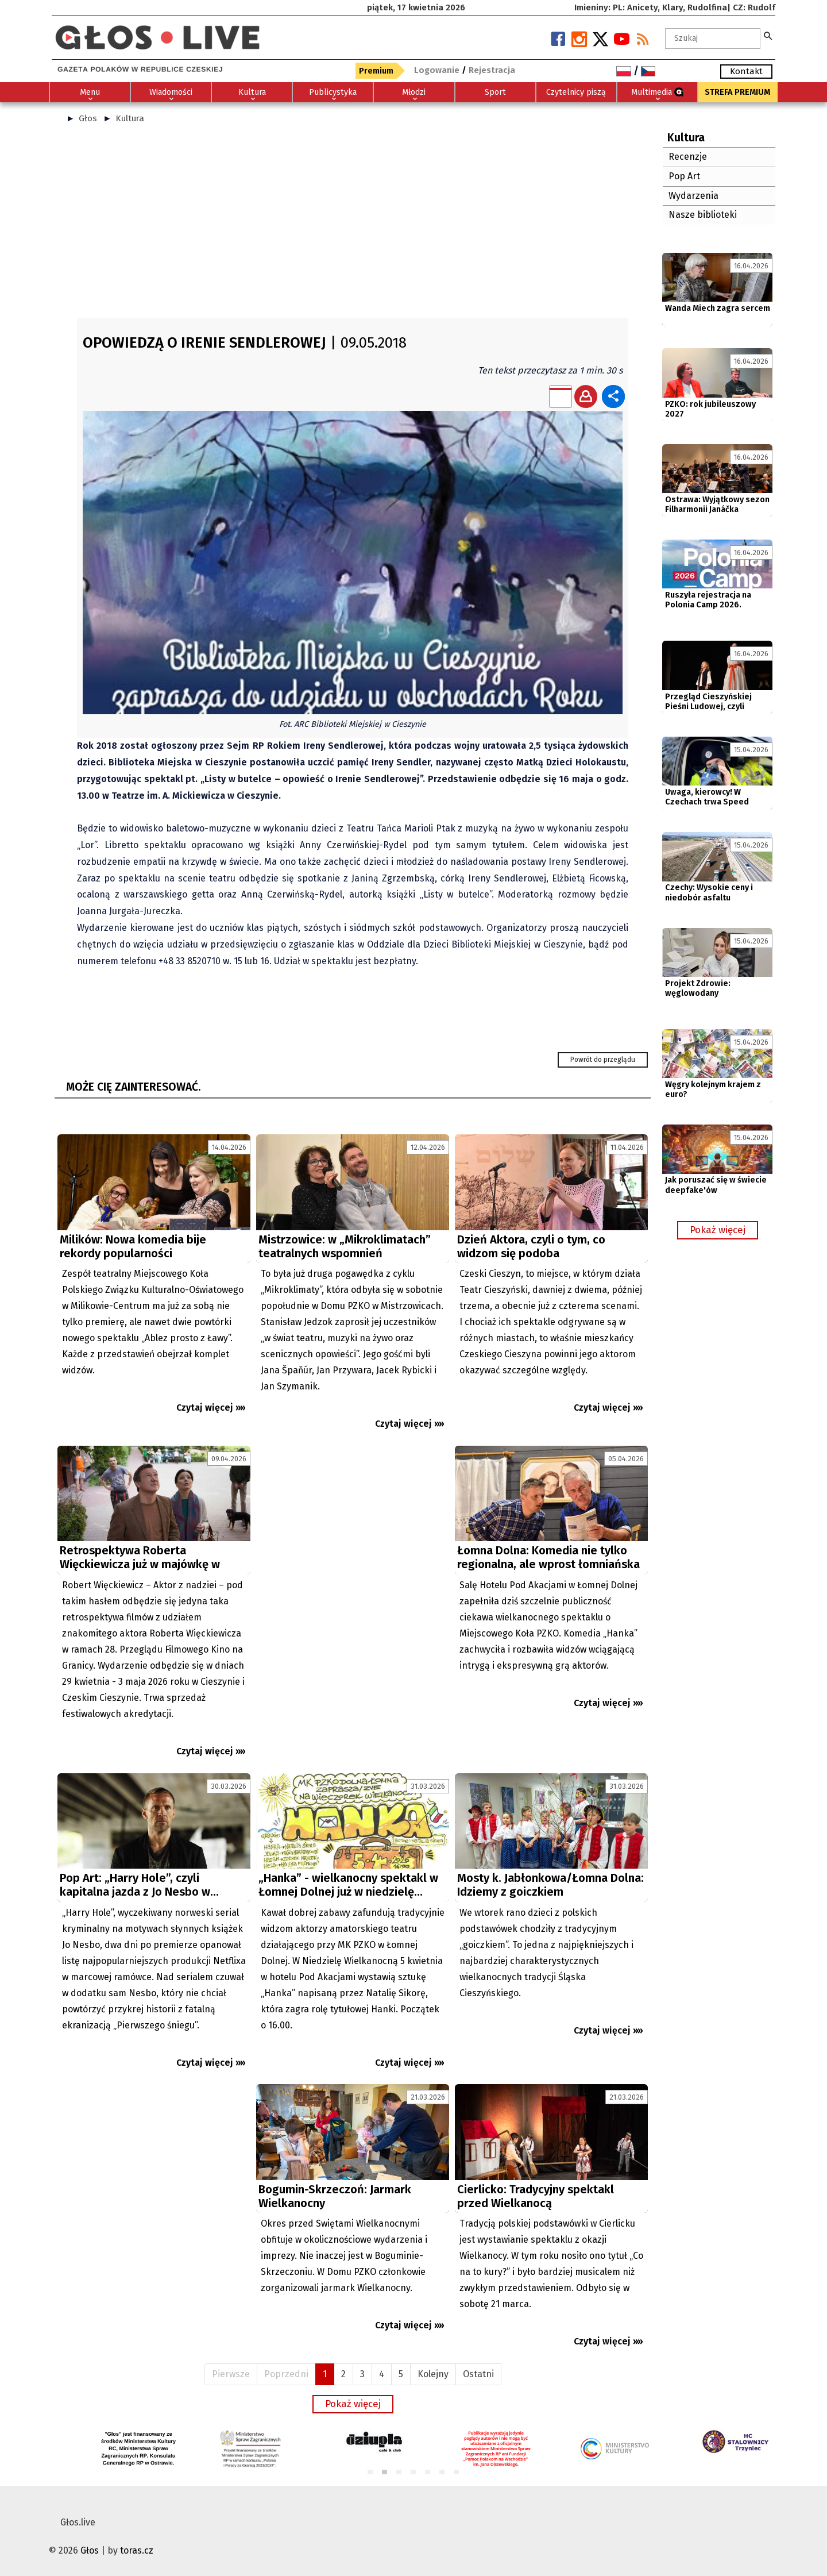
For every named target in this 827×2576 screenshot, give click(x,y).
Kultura (129, 118)
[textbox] (712, 38)
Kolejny (433, 2374)
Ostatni (478, 2374)
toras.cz (136, 2550)
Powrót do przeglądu (602, 1060)
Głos (88, 118)
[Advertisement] (353, 225)
